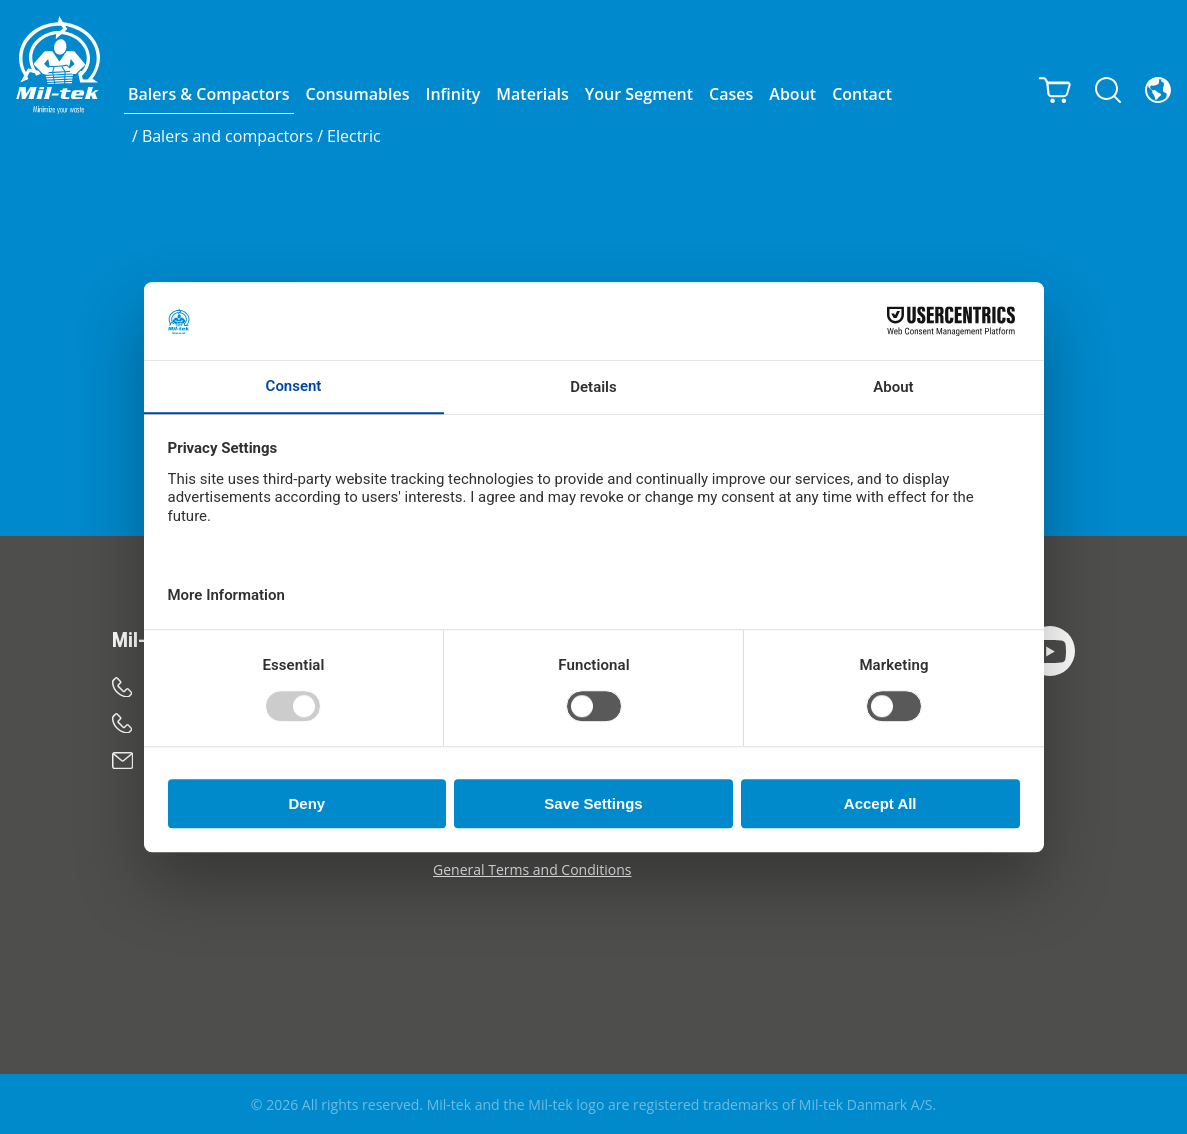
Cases (731, 94)
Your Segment (639, 94)
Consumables (358, 94)
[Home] (58, 65)
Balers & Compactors (209, 94)
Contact (862, 94)
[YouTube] (1050, 651)
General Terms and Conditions (532, 869)
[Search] (1108, 89)
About (792, 94)
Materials (532, 94)
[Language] (1158, 89)
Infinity (453, 94)
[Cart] (1055, 89)
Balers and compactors (227, 136)
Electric (354, 136)
